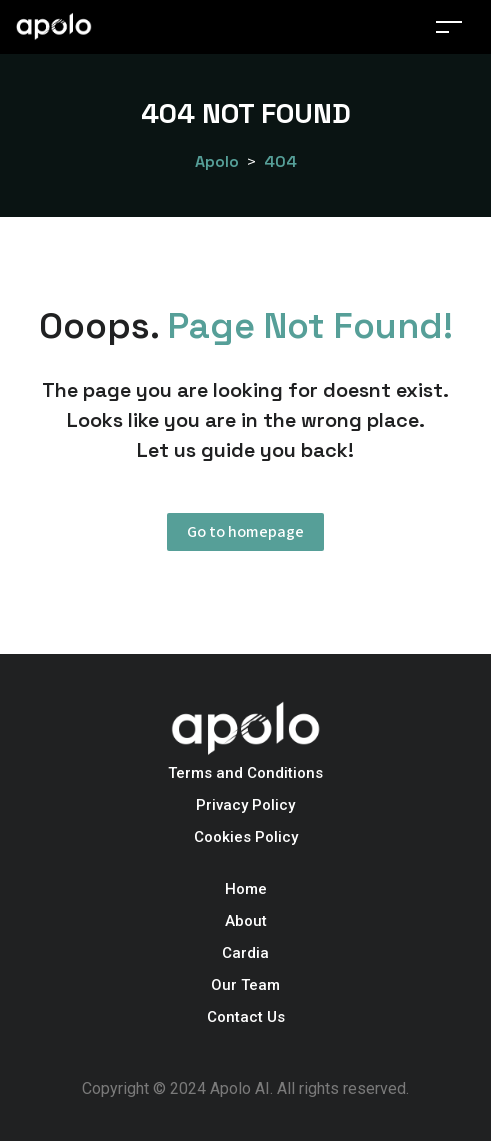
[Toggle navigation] (449, 26)
